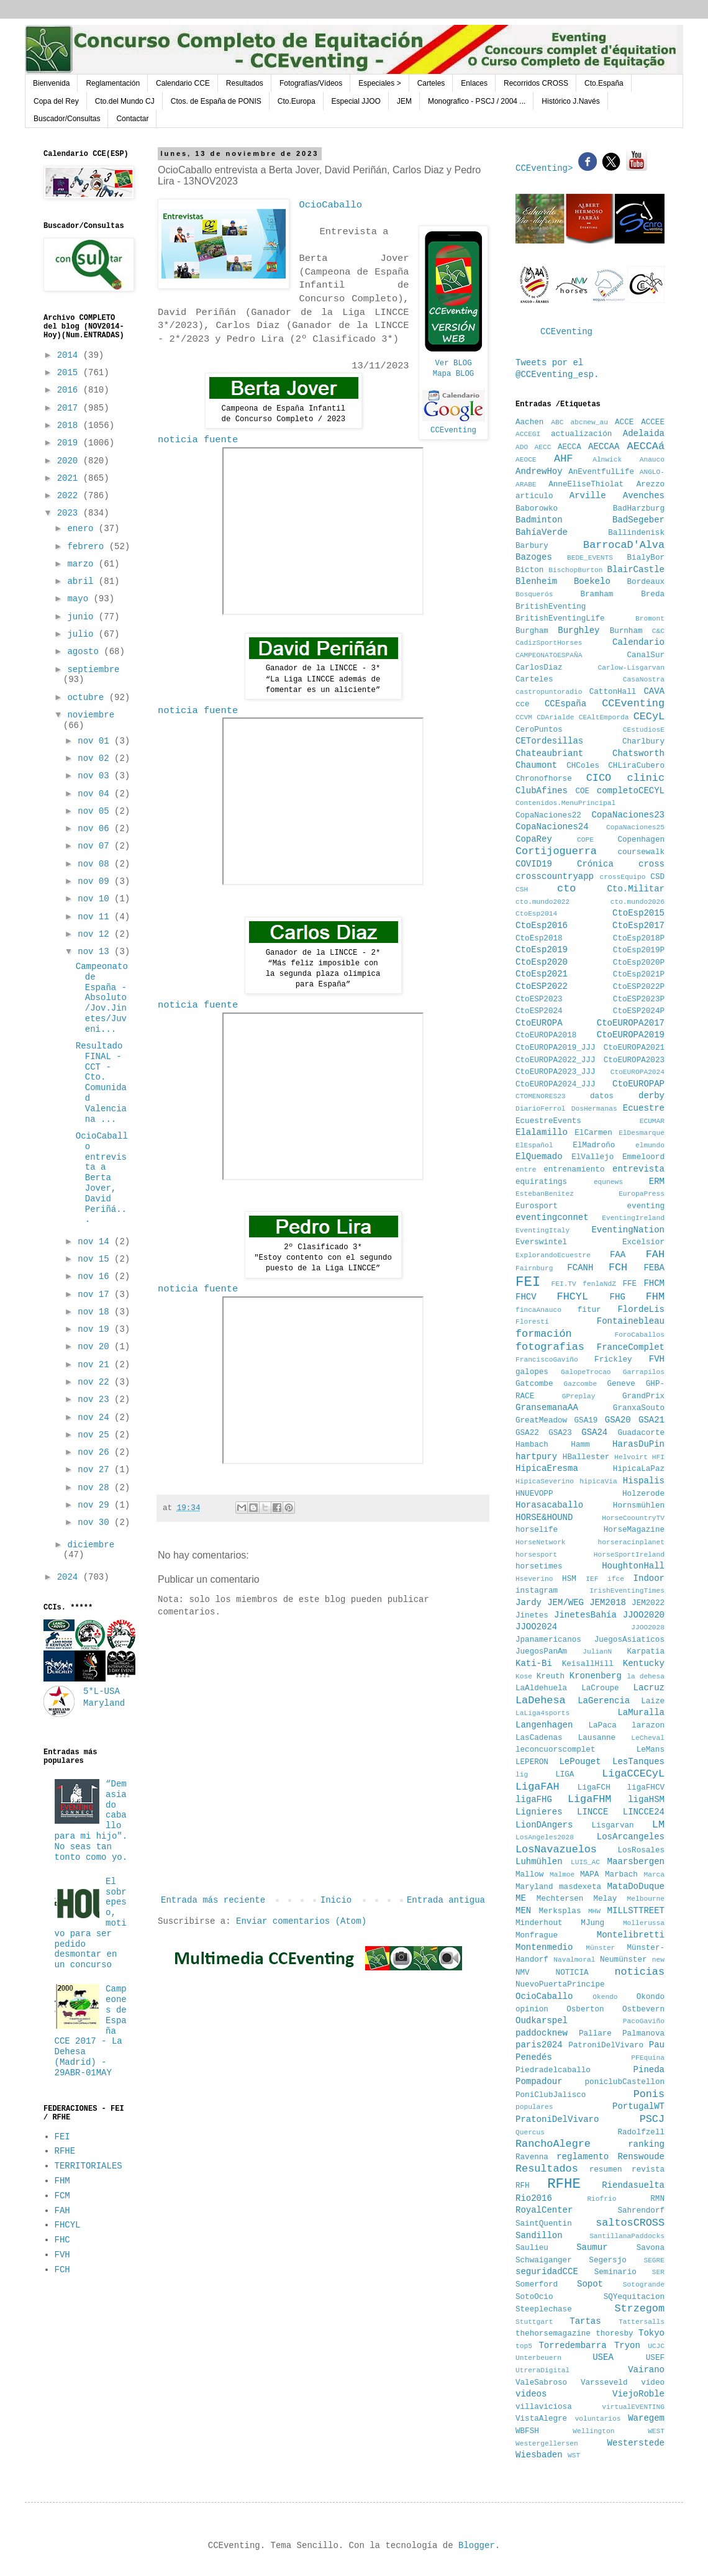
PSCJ (652, 2119)
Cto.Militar (636, 889)
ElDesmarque (642, 1133)
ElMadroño (594, 1145)
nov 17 (96, 1294)
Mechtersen (560, 1899)
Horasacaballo (549, 1505)
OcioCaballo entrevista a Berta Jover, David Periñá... (102, 1177)
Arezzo (651, 484)
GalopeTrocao (586, 1372)
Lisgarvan (613, 1825)
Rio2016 (533, 2198)
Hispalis (644, 1481)
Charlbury (643, 741)
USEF (655, 2358)
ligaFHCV (646, 1787)
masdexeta (580, 1887)
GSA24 (594, 1432)
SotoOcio (534, 2297)
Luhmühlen (539, 1862)
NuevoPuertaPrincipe (560, 1984)
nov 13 (96, 952)
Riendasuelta (633, 2185)
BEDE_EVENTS (590, 558)
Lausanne (596, 1738)
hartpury (536, 1457)
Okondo (651, 1997)
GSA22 (527, 1433)
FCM (62, 2196)
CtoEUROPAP (638, 1084)
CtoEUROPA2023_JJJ (555, 1072)
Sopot (590, 2284)
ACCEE (653, 422)
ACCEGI (527, 434)
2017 (70, 408)
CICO (598, 778)
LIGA (564, 1774)
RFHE (65, 2151)
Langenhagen (544, 1725)
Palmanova (643, 2033)
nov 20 (96, 1347)
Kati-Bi (533, 1663)
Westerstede (636, 2443)
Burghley (578, 630)
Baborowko (536, 508)
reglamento (582, 2157)
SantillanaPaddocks (627, 2236)
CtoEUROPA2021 (634, 1048)
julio (82, 634)
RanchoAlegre (553, 2144)
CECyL (649, 716)
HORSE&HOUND (544, 1517)
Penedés (533, 2057)
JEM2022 (648, 1603)
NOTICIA (572, 1972)
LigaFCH (594, 1787)
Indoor (649, 1578)
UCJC (656, 2346)
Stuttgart (534, 2322)
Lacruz (649, 1688)
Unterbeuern (538, 2358)
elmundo (650, 1145)
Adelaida (644, 434)
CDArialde (555, 717)
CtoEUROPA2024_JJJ (555, 1084)
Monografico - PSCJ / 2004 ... (476, 101)
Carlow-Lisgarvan (631, 667)
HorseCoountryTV (633, 1518)
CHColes (582, 766)
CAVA (654, 691)
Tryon (627, 2346)
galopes (531, 1372)
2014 (70, 355)
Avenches (644, 496)
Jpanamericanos (548, 1640)
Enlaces (474, 83)
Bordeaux (646, 582)
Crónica (595, 864)
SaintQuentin (543, 2223)
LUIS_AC (585, 1862)
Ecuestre (644, 1108)
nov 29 (96, 1505)
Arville (588, 496)
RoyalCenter (544, 2210)
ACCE (624, 422)
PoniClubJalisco (550, 2095)
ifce (615, 1579)
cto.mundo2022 (542, 902)
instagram (536, 1590)
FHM (62, 2181)
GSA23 (560, 1433)
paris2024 (539, 2045)
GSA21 (651, 1420)
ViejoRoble (638, 2394)
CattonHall (613, 692)
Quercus (530, 2132)
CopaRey (533, 839)
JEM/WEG (565, 1603)
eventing (646, 1206)
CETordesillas (549, 741)
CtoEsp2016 (541, 926)
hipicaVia (598, 1481)
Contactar (132, 118)
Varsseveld (604, 2382)
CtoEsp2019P (639, 950)
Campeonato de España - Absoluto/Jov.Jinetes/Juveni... (102, 998)
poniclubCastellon (625, 2082)
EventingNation (628, 1230)
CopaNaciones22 (548, 815)
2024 (70, 1577)
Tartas (585, 2321)
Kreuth (551, 1676)
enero (82, 529)
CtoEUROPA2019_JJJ (555, 1048)
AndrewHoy (539, 471)
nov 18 (96, 1312)
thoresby (614, 2333)
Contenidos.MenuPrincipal (565, 803)
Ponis (649, 2094)
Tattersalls (642, 2322)
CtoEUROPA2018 (545, 1035)
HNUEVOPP (534, 1494)
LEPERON (531, 1762)
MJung (592, 1923)
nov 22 (96, 1382)
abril (82, 581)
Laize (653, 1701)
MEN (523, 1911)
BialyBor (646, 557)
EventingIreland (633, 1218)
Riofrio (601, 2199)
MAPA (589, 1874)
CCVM (523, 717)
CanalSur (646, 655)
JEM (404, 101)
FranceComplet (631, 1347)
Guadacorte (641, 1433)
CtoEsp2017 (638, 926)
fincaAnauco (538, 1310)
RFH (522, 2186)
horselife (536, 1530)
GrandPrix (643, 1396)
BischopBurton (575, 570)
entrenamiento (573, 1169)
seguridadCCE (546, 2272)
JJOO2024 (536, 1627)
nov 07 (96, 846)
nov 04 (96, 794)
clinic (646, 778)
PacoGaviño (644, 2021)
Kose (523, 1676)
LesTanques (638, 1762)
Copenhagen (641, 839)
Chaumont (536, 765)
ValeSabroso (541, 2382)
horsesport (536, 1555)
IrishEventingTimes (627, 1591)
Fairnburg (534, 1268)
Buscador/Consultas (67, 118)
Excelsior (643, 1242)
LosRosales (641, 1850)
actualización (581, 434)
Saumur (591, 2247)
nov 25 (96, 1435)
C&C (658, 631)
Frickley (613, 1359)
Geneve (621, 1384)
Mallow (529, 1874)
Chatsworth (638, 753)
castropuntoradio (548, 692)
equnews (608, 1182)
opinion (531, 2009)
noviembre (90, 715)
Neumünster (623, 1959)
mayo (80, 599)
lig (521, 1774)
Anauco (652, 459)
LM (658, 1825)
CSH (521, 889)
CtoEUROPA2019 (631, 1035)
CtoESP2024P (639, 1011)
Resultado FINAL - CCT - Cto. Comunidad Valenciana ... (101, 1082)
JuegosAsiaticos (629, 1640)
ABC (557, 422)
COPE (585, 840)
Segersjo (607, 2260)
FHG (617, 1297)
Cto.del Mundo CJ (125, 101)
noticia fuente (198, 439)
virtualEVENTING (633, 2407)
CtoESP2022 (541, 986)
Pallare (595, 2033)
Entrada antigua (446, 1900)
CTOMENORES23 (540, 1096)
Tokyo (651, 2333)
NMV (522, 1972)
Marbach (621, 1874)
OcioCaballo (544, 1996)
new (658, 1960)
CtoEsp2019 (541, 950)
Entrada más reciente (213, 1900)
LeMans (651, 1749)
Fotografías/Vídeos (310, 83)
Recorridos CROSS (536, 83)
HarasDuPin (638, 1444)
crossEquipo (623, 877)
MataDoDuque (636, 1886)
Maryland (534, 1887)
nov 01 (96, 741)
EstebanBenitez (544, 1194)
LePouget (580, 1762)
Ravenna (531, 2157)
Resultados (244, 83)
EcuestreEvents (548, 1121)
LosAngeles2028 (544, 1837)
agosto (85, 652)
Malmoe (562, 1874)
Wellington (593, 2431)
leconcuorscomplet (555, 1749)
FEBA (654, 1268)
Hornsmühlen (639, 1505)
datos (602, 1096)
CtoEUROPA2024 (637, 1072)
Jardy (528, 1603)
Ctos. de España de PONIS (216, 101)
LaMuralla (641, 1713)
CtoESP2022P (639, 987)
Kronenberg (596, 1676)
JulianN (597, 1651)
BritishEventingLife (560, 618)
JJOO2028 (648, 1627)
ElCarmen (593, 1133)
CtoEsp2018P (639, 938)
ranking (646, 2144)
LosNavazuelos (556, 1849)
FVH (62, 2255)
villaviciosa (543, 2407)
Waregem (646, 2418)
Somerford (536, 2284)
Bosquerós (534, 594)
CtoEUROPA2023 (634, 1060)
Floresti (532, 1322)
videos (531, 2394)
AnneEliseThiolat (586, 484)
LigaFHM (590, 1799)
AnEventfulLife (601, 472)
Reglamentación (113, 83)
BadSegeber (638, 520)
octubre (88, 698)
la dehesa (646, 1676)
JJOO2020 (644, 1615)
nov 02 (96, 758)
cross (651, 864)
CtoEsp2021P (639, 974)
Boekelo (592, 581)
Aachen (529, 422)
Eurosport (536, 1206)
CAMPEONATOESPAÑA (548, 655)
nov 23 (96, 1399)
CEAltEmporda (604, 717)
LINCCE (592, 1812)
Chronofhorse (543, 779)
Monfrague (536, 1935)
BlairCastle (636, 570)
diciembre (90, 1545)
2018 (70, 425)
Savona (651, 2248)
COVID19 (533, 864)
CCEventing (453, 430)
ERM (657, 1181)
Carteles (431, 83)
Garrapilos (644, 1372)
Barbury (531, 546)
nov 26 (96, 1452)
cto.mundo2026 (637, 902)
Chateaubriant (549, 753)
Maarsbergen (636, 1862)
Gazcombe (580, 1384)
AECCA (569, 447)
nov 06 (96, 829)
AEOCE (526, 459)
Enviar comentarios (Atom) (301, 1921)
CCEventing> (546, 168)
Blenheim (536, 581)
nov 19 (96, 1329)
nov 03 (96, 776)
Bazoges (533, 557)
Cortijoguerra (556, 851)
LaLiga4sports (542, 1713)
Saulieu (531, 2248)
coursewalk (641, 852)
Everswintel (541, 1242)
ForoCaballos (639, 1335)
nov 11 (96, 917)
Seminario (615, 2272)
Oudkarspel (541, 2021)
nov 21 (96, 1365)
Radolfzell (641, 2132)
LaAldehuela (541, 1688)
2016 (70, 390)
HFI (658, 1457)
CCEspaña (565, 704)
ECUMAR (652, 1121)
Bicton (529, 570)
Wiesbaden (539, 2455)
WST (574, 2455)
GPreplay (579, 1396)
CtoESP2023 (539, 999)
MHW (594, 1911)
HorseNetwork (540, 1542)
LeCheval (648, 1738)
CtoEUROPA (539, 1023)
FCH (62, 2270)
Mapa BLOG (453, 374)
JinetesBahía (585, 1615)
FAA (617, 1255)
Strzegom (639, 2308)
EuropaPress (642, 1194)
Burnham (626, 631)
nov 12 (96, 934)
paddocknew (541, 2033)
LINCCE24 (644, 1812)
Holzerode (643, 1494)
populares (534, 2107)
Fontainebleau (631, 1321)
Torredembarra (572, 2346)
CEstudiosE (644, 730)
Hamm (580, 1444)
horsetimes (539, 1566)
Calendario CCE (183, 83)
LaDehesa (540, 1700)
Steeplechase (543, 2309)
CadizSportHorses (548, 643)
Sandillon (539, 2236)
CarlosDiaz (539, 667)
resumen (605, 2169)
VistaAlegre (541, 2418)
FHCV (526, 1297)
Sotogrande (644, 2284)
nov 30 (96, 1522)
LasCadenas (539, 1738)
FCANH (580, 1268)
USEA (603, 2357)
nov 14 (96, 1242)
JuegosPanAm (541, 1651)
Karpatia (646, 1651)
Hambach (531, 1444)
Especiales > (379, 83)
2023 (70, 513)
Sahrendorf (641, 2210)
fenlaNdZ (599, 1284)
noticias (639, 1972)
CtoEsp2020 (541, 962)
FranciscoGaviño (546, 1359)
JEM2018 (607, 1603)
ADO (521, 447)
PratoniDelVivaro (557, 2119)
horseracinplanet (631, 1542)
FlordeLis (641, 1309)
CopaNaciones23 (628, 815)
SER (658, 2272)
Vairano (646, 2370)
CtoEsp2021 (541, 974)
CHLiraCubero (636, 766)
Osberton (585, 2009)
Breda (653, 594)
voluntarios (598, 2419)
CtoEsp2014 (536, 913)
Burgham (531, 631)
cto (566, 888)
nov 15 (96, 1259)
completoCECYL (631, 791)
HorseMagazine (634, 1530)
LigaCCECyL (633, 1774)
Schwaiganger (543, 2260)
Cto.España (604, 83)
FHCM (654, 1283)
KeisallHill (588, 1664)
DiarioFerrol (540, 1109)
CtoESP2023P (639, 999)
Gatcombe (534, 1384)
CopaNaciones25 (635, 827)
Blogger (476, 2546)
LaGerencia (604, 1701)
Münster (600, 1948)
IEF (592, 1579)
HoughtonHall (633, 1566)
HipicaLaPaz (639, 1469)
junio (82, 617)
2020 (70, 461)
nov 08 (96, 864)
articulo (534, 496)
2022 (70, 496)
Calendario (638, 642)
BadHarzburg (639, 508)
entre (526, 1169)
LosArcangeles (631, 1837)
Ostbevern (643, 2009)
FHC (62, 2240)
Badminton (539, 520)
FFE (629, 1284)
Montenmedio (544, 1947)
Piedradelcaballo (553, 2070)
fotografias (549, 1347)
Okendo (604, 1997)
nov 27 (96, 1470)
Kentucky (644, 1663)
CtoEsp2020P (639, 962)
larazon (648, 1725)
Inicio (336, 1900)
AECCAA (603, 447)
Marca (654, 1874)
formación (543, 1334)
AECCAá (646, 446)
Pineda (649, 2070)
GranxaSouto (639, 1408)
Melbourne (646, 1899)
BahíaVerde (541, 532)
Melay (605, 1899)
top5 (523, 2346)
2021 (70, 478)
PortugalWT (638, 2106)
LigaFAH (537, 1787)
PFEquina (648, 2058)
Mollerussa (644, 1923)
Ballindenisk (636, 533)
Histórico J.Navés (570, 101)
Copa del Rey (56, 101)
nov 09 (96, 881)
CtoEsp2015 (638, 913)
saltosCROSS (630, 2223)
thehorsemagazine (553, 2333)
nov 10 (96, 899)
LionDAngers (544, 1825)
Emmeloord (643, 1157)
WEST (656, 2431)
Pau (657, 2045)
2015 (70, 373)
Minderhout (539, 1923)
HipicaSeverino (544, 1481)
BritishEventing (550, 607)
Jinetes (531, 1615)
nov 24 (96, 1417)
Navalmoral (574, 1960)
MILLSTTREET (636, 1911)
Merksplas (559, 1911)
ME (520, 1898)
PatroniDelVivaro (605, 2045)
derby (651, 1096)
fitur (589, 1310)
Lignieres (539, 1812)
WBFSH (527, 2431)
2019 (70, 443)
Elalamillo (541, 1132)
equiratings (541, 1182)
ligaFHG (533, 1800)
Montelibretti (631, 1935)
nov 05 (96, 811)
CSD (657, 877)
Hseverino (534, 1579)
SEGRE (654, 2260)
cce (522, 704)
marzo (82, 564)
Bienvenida (51, 83)
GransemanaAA (546, 1408)
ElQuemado (539, 1157)
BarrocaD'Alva (624, 545)
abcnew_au (589, 422)
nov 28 (96, 1488)
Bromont (650, 618)
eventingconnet (552, 1217)
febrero (88, 547)
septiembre (93, 670)
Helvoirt (631, 1457)
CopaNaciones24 (552, 827)
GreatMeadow (541, 1420)
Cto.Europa (296, 101)
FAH (62, 2211)
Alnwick (607, 459)
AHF (563, 459)
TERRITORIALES (88, 2166)
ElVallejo (592, 1157)
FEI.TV (563, 1284)
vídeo (653, 2382)
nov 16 (96, 1276)
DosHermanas (594, 1109)
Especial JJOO (356, 101)
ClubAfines (541, 791)
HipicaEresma (546, 1468)
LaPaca (603, 1725)
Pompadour (539, 2082)
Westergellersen (546, 2443)
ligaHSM (646, 1800)
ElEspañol (534, 1145)
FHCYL (68, 2225)
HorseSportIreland (629, 1555)
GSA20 (618, 1420)
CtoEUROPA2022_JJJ (555, 1060)
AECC (543, 447)
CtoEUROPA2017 (631, 1023)
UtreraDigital (542, 2370)
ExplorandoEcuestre (553, 1255)
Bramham (596, 594)
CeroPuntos (539, 730)
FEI (62, 2137)
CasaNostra (644, 679)
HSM (569, 1579)
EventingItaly (542, 1230)
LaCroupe (600, 1688)
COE (582, 791)
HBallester (586, 1457)
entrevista (638, 1169)
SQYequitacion (634, 2297)
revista (648, 2169)
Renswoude (641, 2157)
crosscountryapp (554, 876)
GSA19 (586, 1420)
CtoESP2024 (539, 1011)
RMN (657, 2199)
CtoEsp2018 (539, 938)
